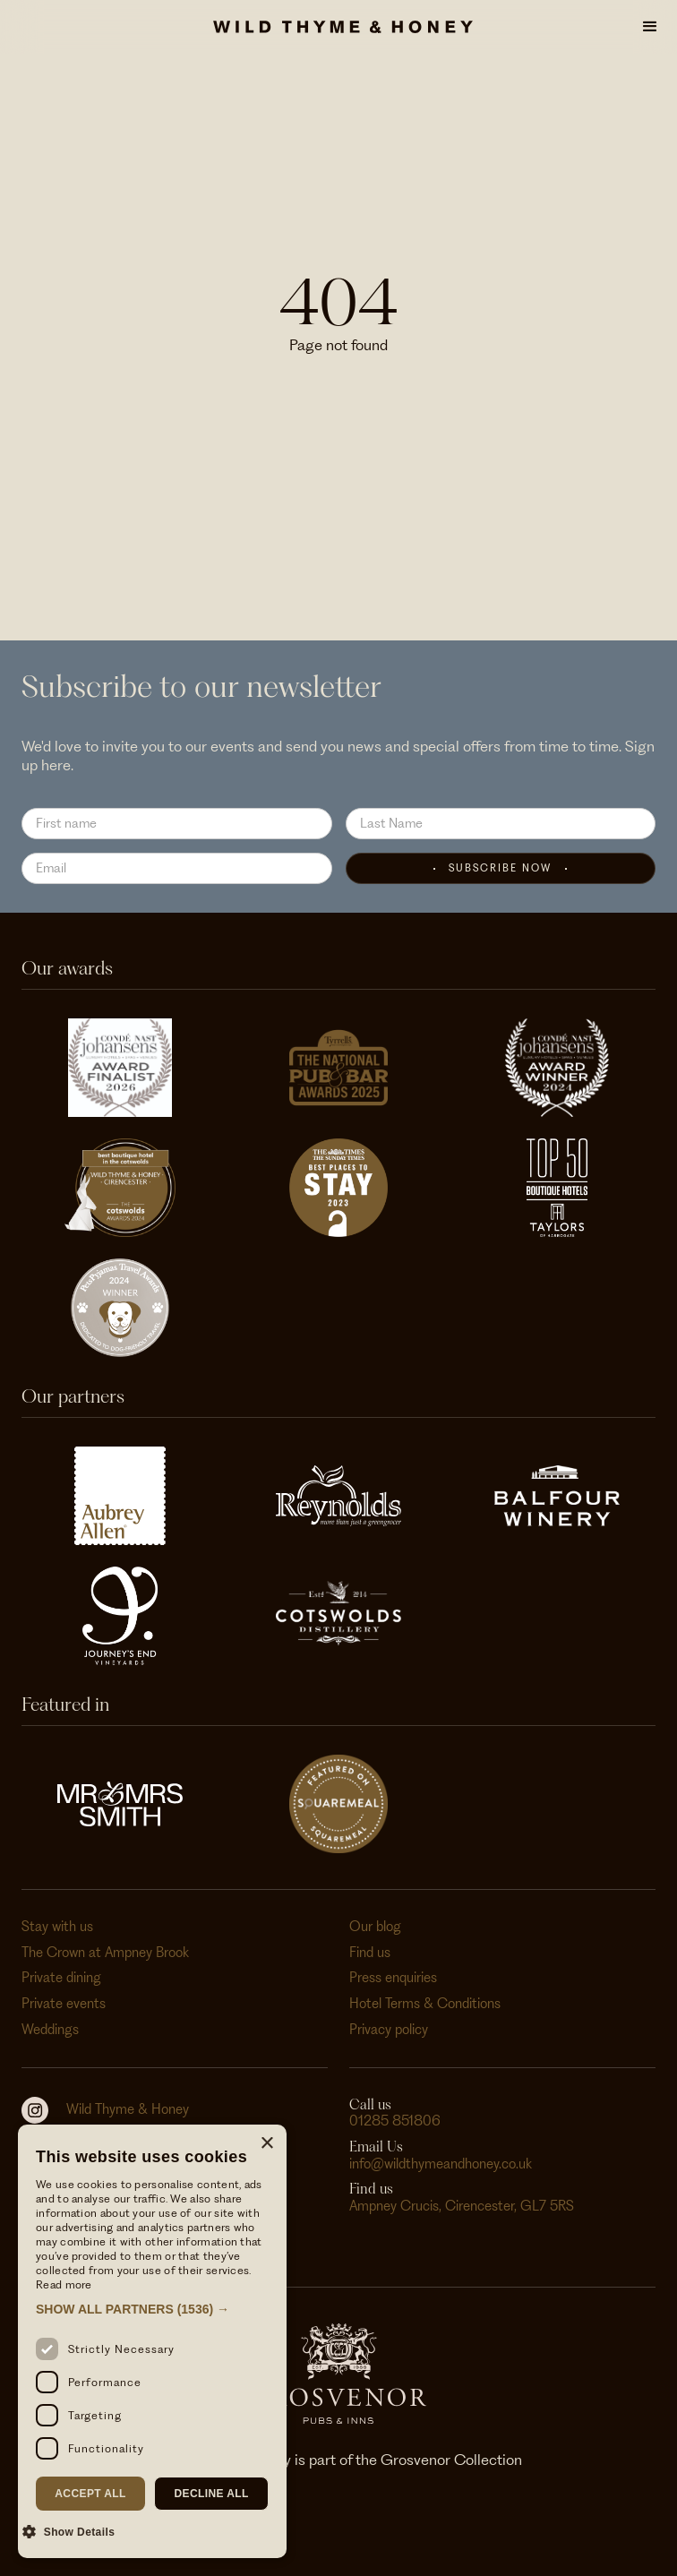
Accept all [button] (90, 2493)
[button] (650, 27)
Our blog (375, 1927)
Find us (369, 1953)
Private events (63, 2004)
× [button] (266, 2144)
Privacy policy (388, 2030)
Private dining (61, 1978)
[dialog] (152, 2341)
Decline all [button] (211, 2493)
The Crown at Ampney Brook (105, 1953)
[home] (338, 27)
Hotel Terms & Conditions (425, 2004)
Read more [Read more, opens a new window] (64, 2284)
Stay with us (57, 1927)
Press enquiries (393, 1978)
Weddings (50, 2030)
